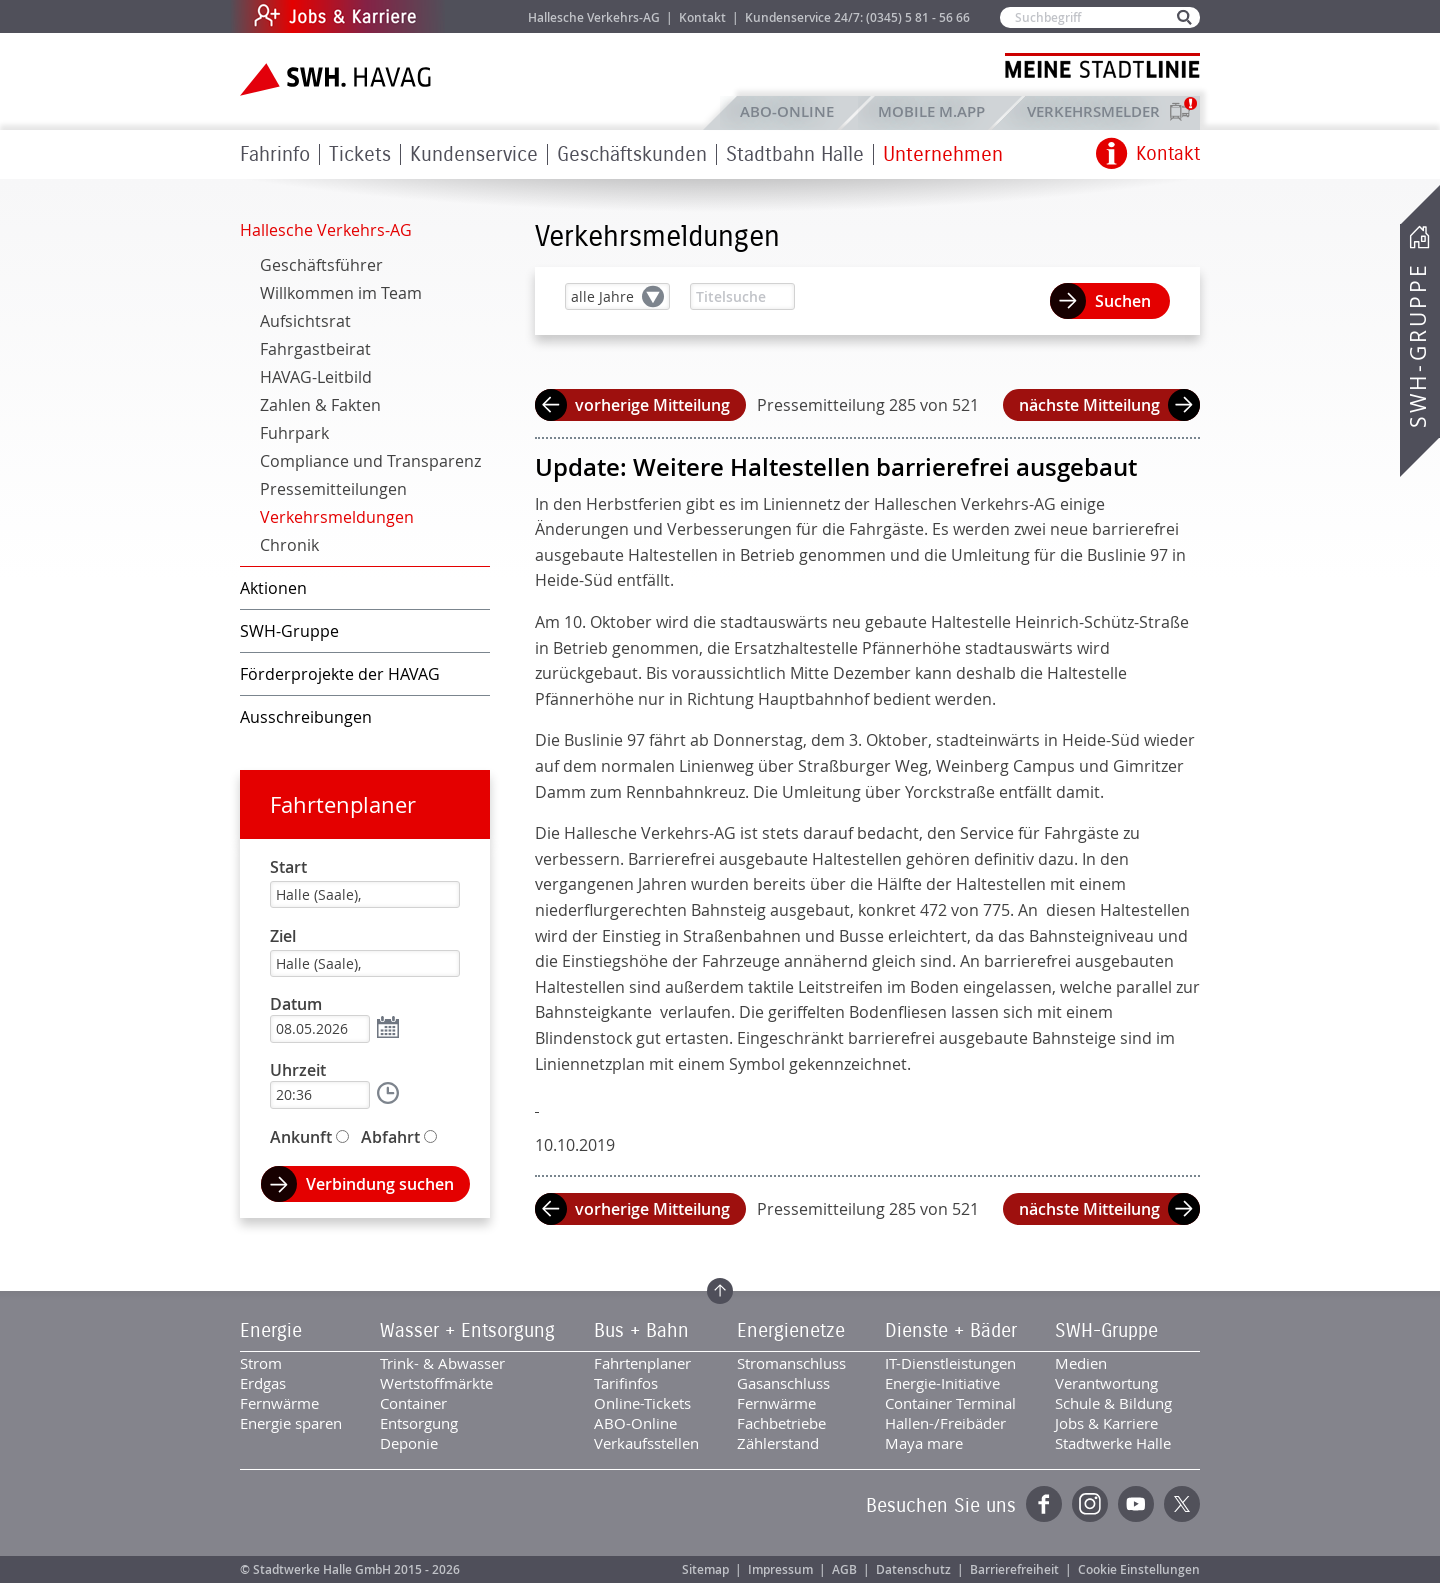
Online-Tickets (642, 1403)
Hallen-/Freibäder (945, 1423)
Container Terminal (950, 1403)
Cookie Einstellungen (1139, 1569)
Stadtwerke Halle (1113, 1443)
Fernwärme (279, 1403)
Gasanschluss (783, 1383)
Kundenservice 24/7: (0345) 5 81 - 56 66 (857, 17)
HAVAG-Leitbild (316, 377)
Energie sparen (291, 1423)
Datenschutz (913, 1569)
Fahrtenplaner (343, 804)
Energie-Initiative (942, 1383)
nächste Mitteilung (1089, 405)
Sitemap (705, 1569)
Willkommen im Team (341, 293)
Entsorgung (419, 1423)
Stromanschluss (791, 1363)
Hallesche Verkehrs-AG (594, 17)
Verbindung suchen (380, 1184)
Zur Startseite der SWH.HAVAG (338, 79)
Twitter (1182, 1504)
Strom (261, 1363)
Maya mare (924, 1443)
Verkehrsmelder (1098, 111)
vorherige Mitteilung (652, 405)
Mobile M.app (931, 111)
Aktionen (273, 588)
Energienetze (791, 1331)
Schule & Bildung (1113, 1403)
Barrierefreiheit (1014, 1569)
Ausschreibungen (306, 717)
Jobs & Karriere (470, 16)
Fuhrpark (294, 433)
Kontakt (702, 17)
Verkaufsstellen (646, 1443)
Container (413, 1403)
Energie (271, 1331)
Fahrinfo (275, 154)
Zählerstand (778, 1443)
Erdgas (263, 1383)
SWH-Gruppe (1418, 345)
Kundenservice (474, 154)
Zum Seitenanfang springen (720, 1291)
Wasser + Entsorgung (467, 1331)
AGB (844, 1569)
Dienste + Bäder (951, 1331)
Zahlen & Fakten (320, 405)
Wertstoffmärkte (436, 1383)
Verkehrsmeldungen (337, 517)
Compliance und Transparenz (370, 461)
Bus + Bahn (641, 1331)
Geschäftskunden (632, 154)
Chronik (289, 545)
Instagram (1090, 1504)
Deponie (409, 1443)
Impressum (780, 1569)
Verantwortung (1106, 1383)
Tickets (360, 154)
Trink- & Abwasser (442, 1363)
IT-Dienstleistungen (950, 1363)
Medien (1081, 1363)
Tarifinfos (626, 1383)
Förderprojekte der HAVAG (340, 674)
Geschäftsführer (321, 265)
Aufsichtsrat (305, 321)
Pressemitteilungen (333, 489)
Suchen (1123, 301)
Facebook (1044, 1504)
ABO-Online (787, 111)
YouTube (1136, 1504)
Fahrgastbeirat (315, 349)
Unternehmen (943, 154)
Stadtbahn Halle (795, 154)
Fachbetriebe (781, 1423)
